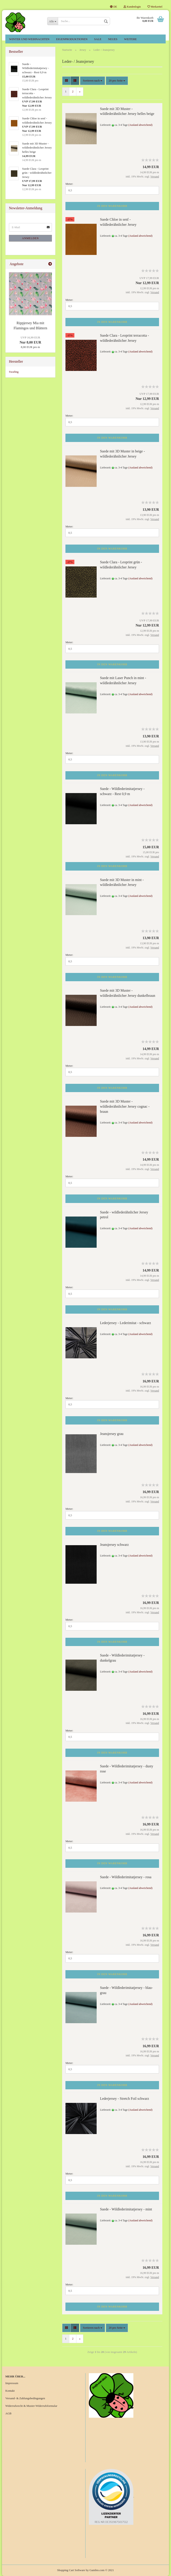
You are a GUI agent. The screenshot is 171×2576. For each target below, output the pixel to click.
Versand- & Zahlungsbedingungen (25, 2398)
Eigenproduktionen (72, 39)
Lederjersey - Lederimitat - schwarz (125, 1323)
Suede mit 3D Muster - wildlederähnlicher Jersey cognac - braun (125, 1106)
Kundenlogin (132, 6)
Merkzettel (154, 6)
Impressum (11, 2383)
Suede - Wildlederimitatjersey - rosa (125, 1877)
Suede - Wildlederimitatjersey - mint (126, 2209)
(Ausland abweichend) (140, 124)
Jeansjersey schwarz (114, 1544)
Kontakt (10, 2390)
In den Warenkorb (112, 206)
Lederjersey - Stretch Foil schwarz (124, 2098)
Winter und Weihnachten (29, 39)
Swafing (13, 371)
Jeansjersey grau (111, 1434)
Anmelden (30, 238)
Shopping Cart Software (71, 2570)
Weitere (130, 39)
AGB (8, 2413)
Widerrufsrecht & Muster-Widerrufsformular (31, 2405)
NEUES (112, 39)
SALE (98, 39)
